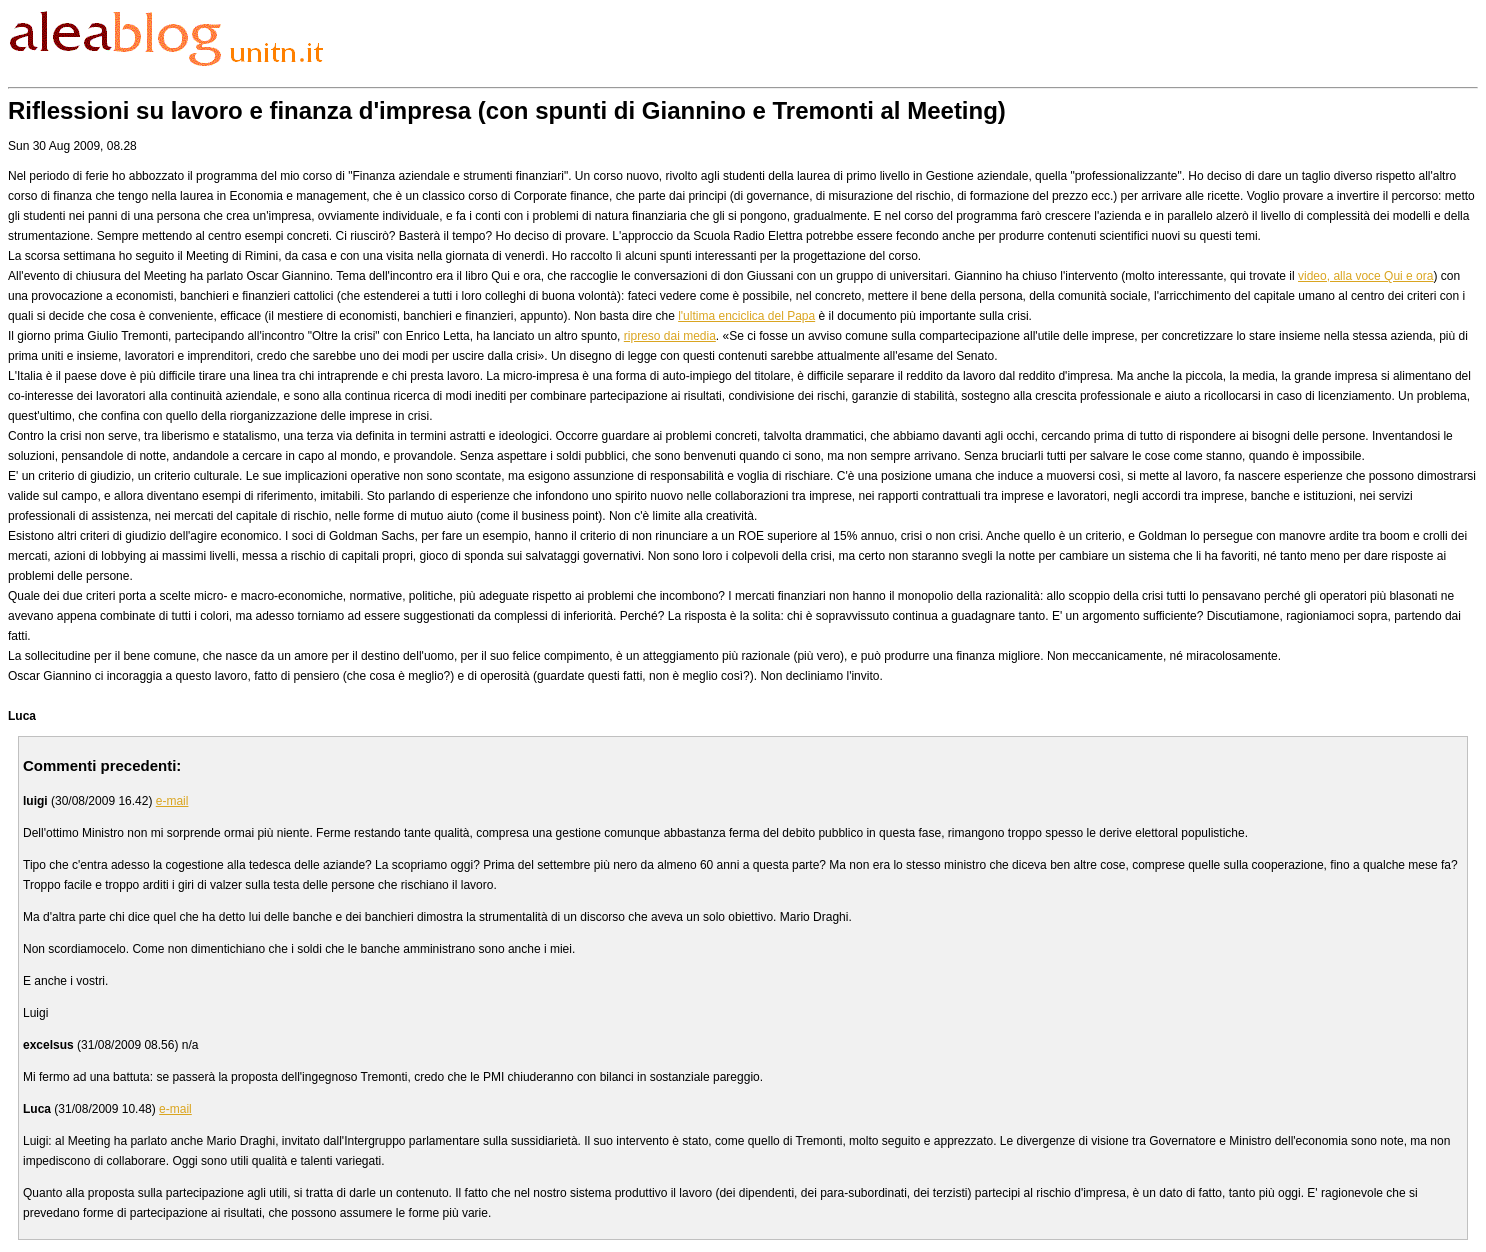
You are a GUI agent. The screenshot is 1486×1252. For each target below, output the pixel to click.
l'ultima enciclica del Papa (746, 316)
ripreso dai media (670, 336)
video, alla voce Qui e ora (1365, 276)
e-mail (172, 801)
